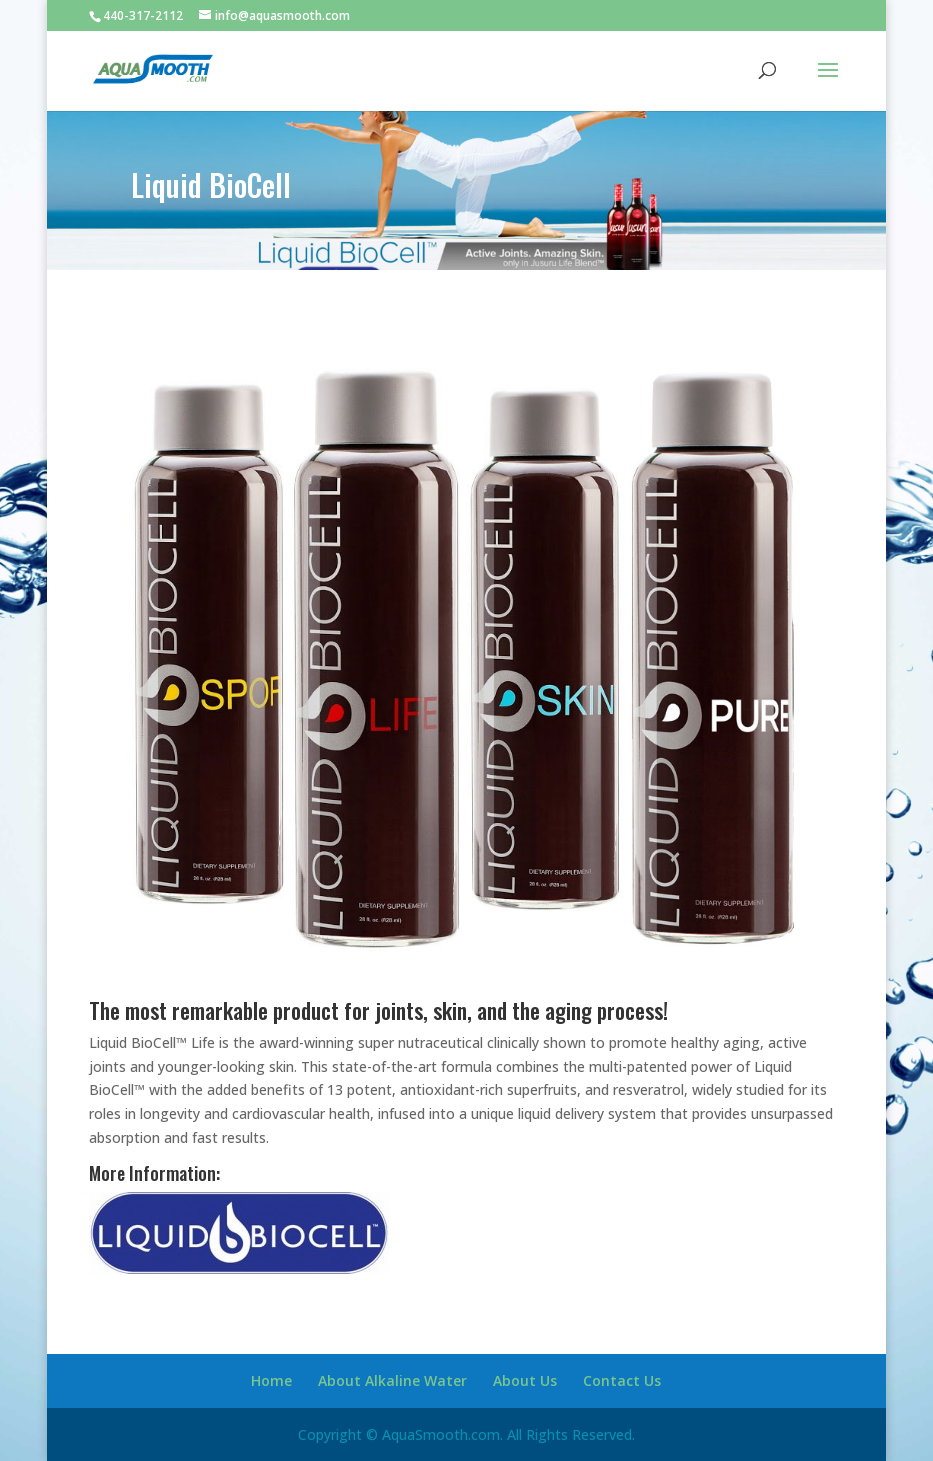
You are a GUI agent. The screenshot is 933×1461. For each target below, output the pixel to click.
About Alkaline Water (392, 1380)
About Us (525, 1380)
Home (271, 1380)
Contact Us (622, 1380)
